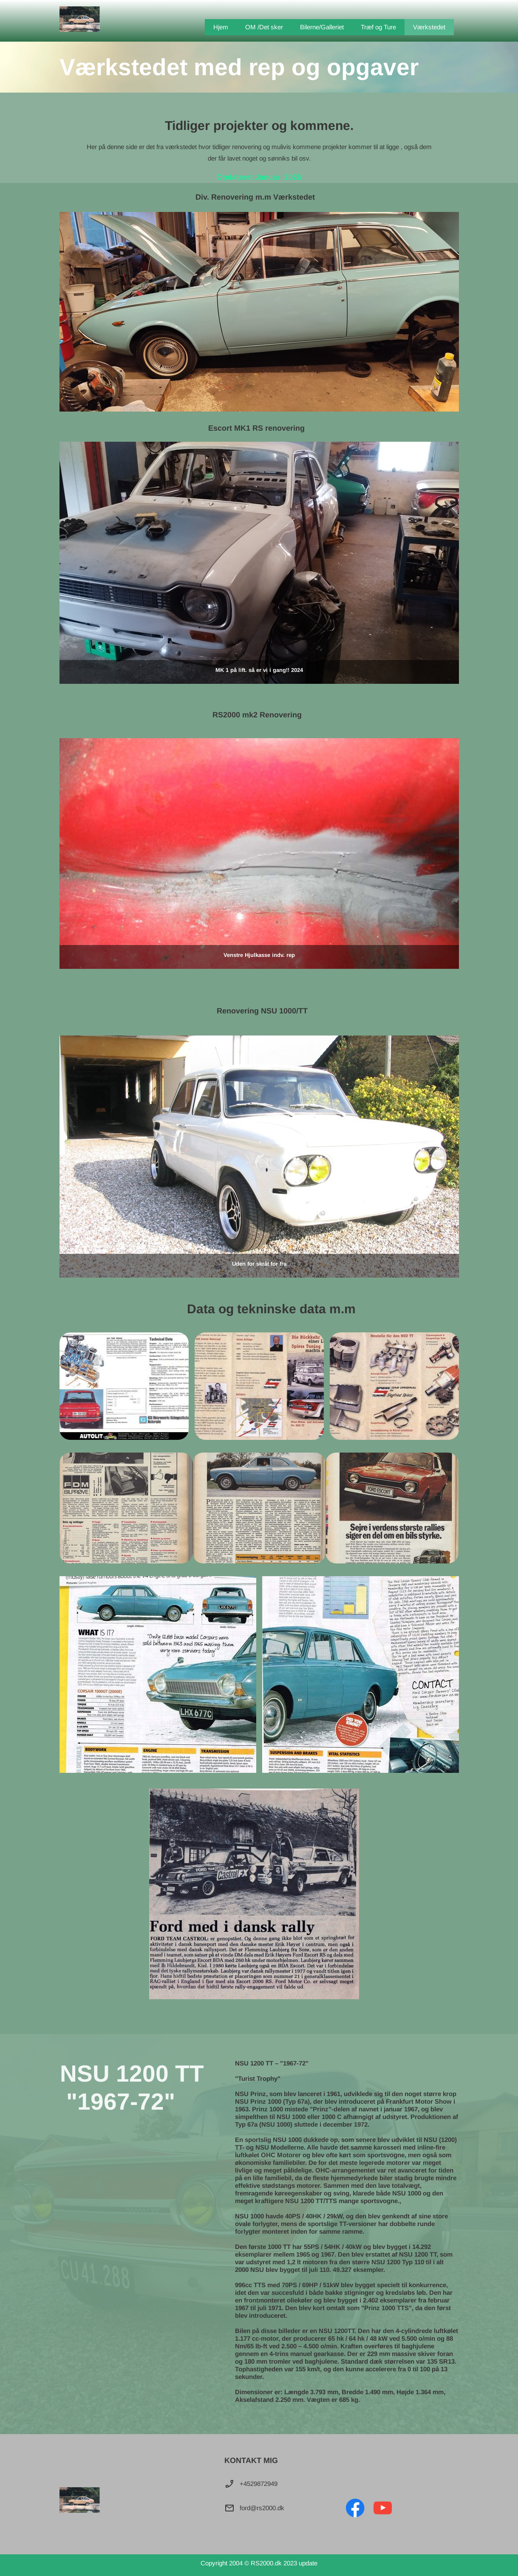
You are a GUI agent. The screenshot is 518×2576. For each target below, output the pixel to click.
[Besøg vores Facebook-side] (355, 2508)
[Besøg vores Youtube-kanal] (383, 2508)
